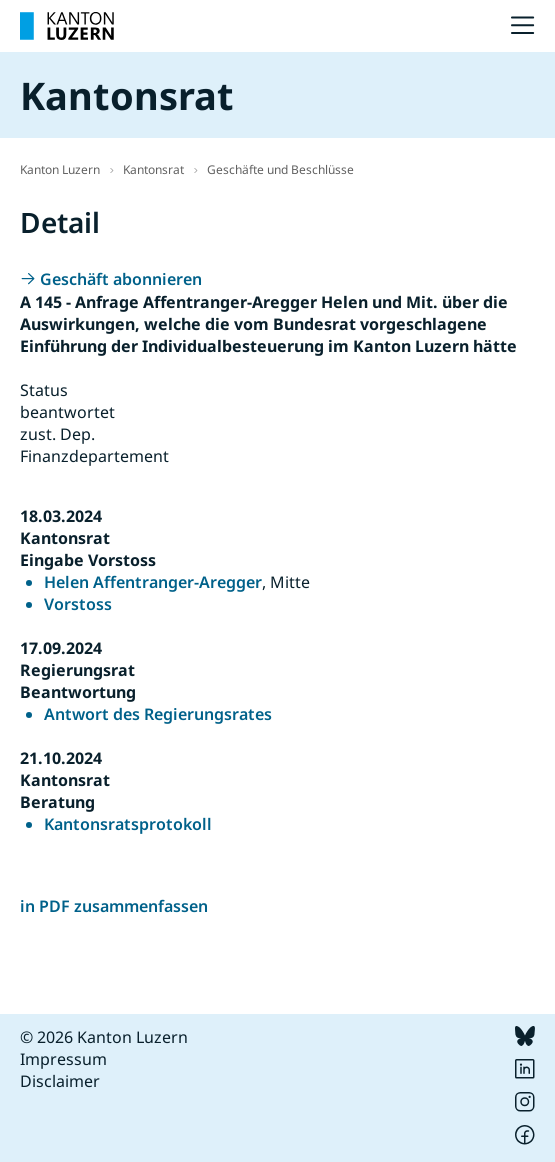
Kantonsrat (153, 169)
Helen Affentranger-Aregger (153, 582)
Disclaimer (60, 1081)
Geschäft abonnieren (121, 279)
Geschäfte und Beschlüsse (280, 169)
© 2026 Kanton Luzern (104, 1037)
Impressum (63, 1059)
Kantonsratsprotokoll (128, 824)
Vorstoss (78, 604)
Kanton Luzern (60, 169)
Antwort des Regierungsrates (158, 714)
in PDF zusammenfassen (114, 906)
